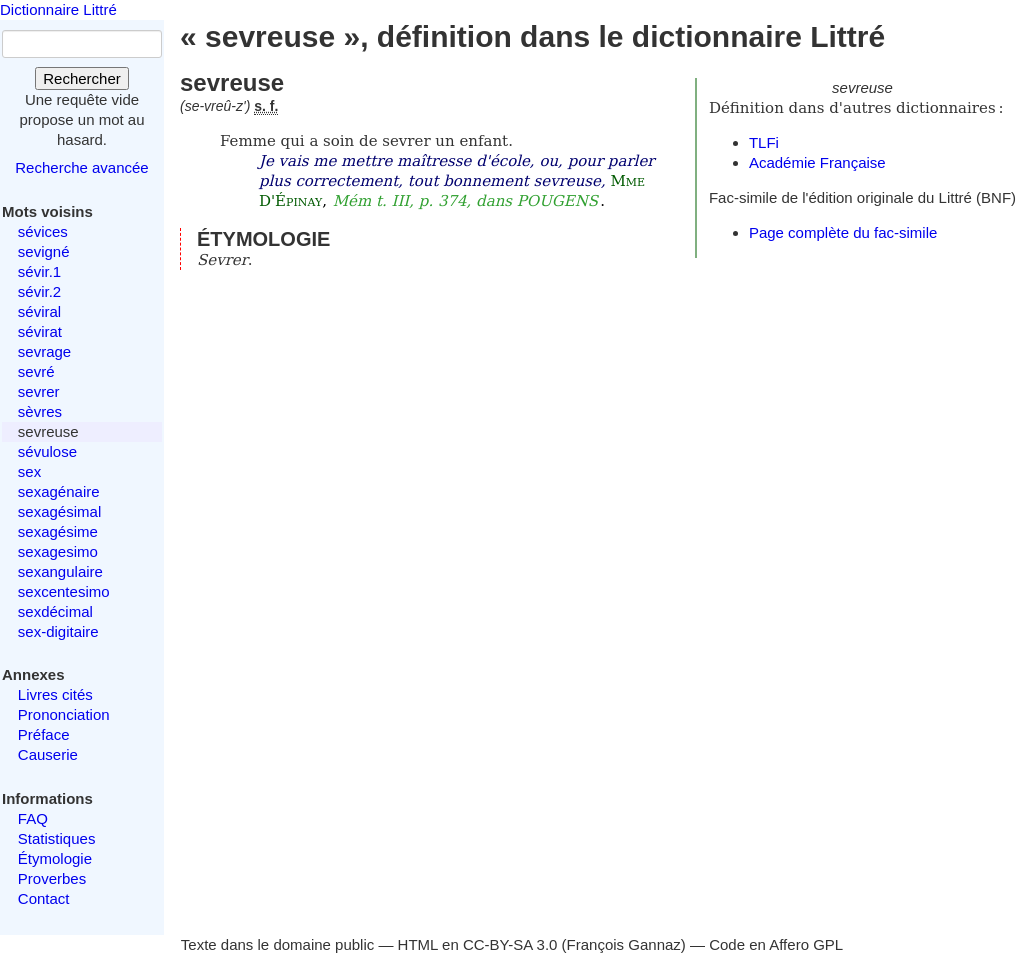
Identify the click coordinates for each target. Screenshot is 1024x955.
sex (29, 471)
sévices (43, 231)
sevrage (44, 351)
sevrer (39, 391)
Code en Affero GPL (776, 944)
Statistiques (57, 838)
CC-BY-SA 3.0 (510, 944)
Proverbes (52, 878)
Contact (44, 898)
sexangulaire (60, 571)
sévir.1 (39, 271)
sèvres (40, 411)
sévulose (47, 451)
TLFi (764, 142)
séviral (39, 311)
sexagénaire (59, 491)
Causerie (48, 754)
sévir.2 (39, 291)
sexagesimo (58, 551)
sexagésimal (59, 511)
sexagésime (58, 531)
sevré (36, 371)
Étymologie (55, 858)
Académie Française (817, 162)
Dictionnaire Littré (58, 9)
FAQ (33, 818)
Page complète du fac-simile (843, 232)
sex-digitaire (58, 631)
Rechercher (82, 78)
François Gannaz (624, 944)
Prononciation (64, 714)
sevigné (44, 251)
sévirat (40, 331)
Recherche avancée (81, 167)
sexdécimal (55, 611)
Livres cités (55, 694)
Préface (44, 734)
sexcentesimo (64, 591)
